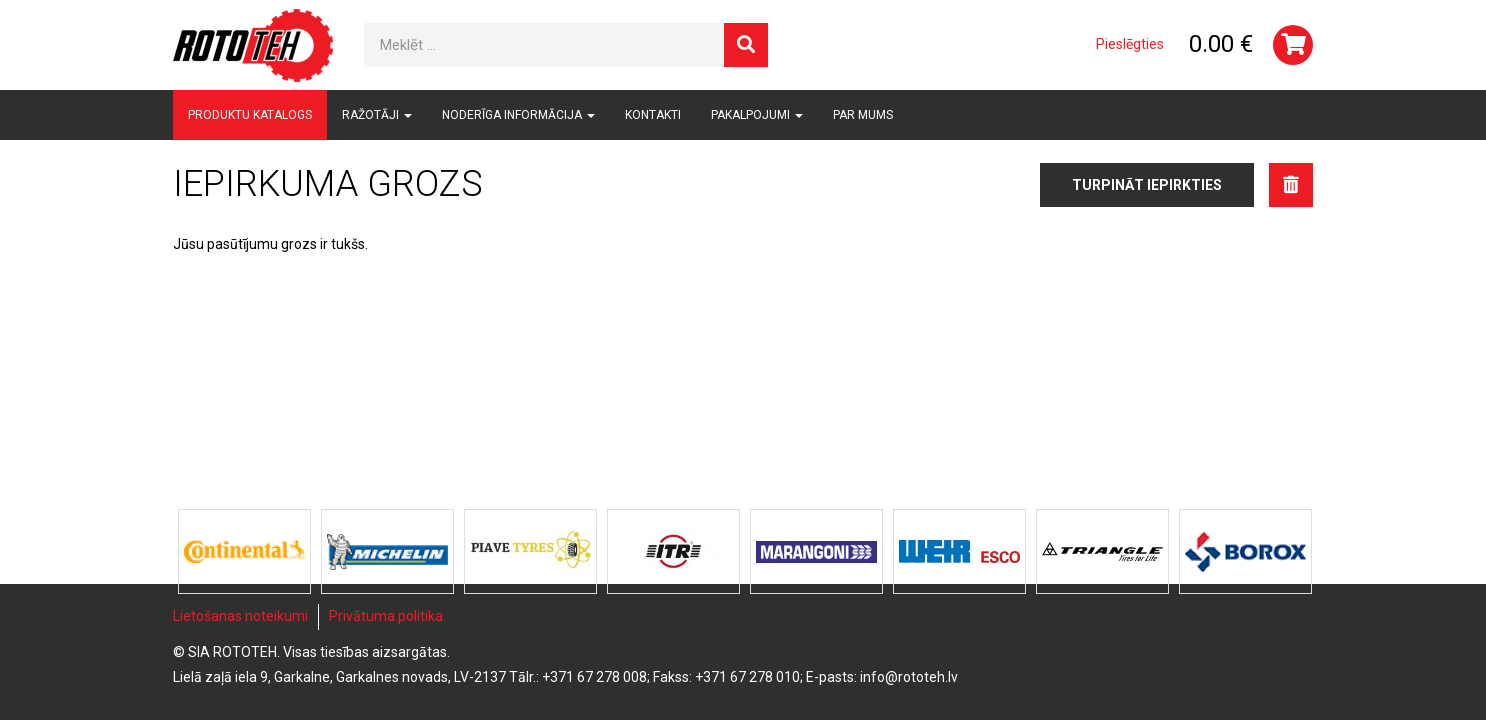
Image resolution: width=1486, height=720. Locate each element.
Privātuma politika (386, 616)
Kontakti (653, 115)
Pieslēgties (1130, 44)
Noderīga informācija (518, 115)
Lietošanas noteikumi (240, 616)
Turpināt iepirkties (1147, 185)
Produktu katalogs (250, 115)
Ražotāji (377, 115)
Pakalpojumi (757, 115)
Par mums (863, 115)
